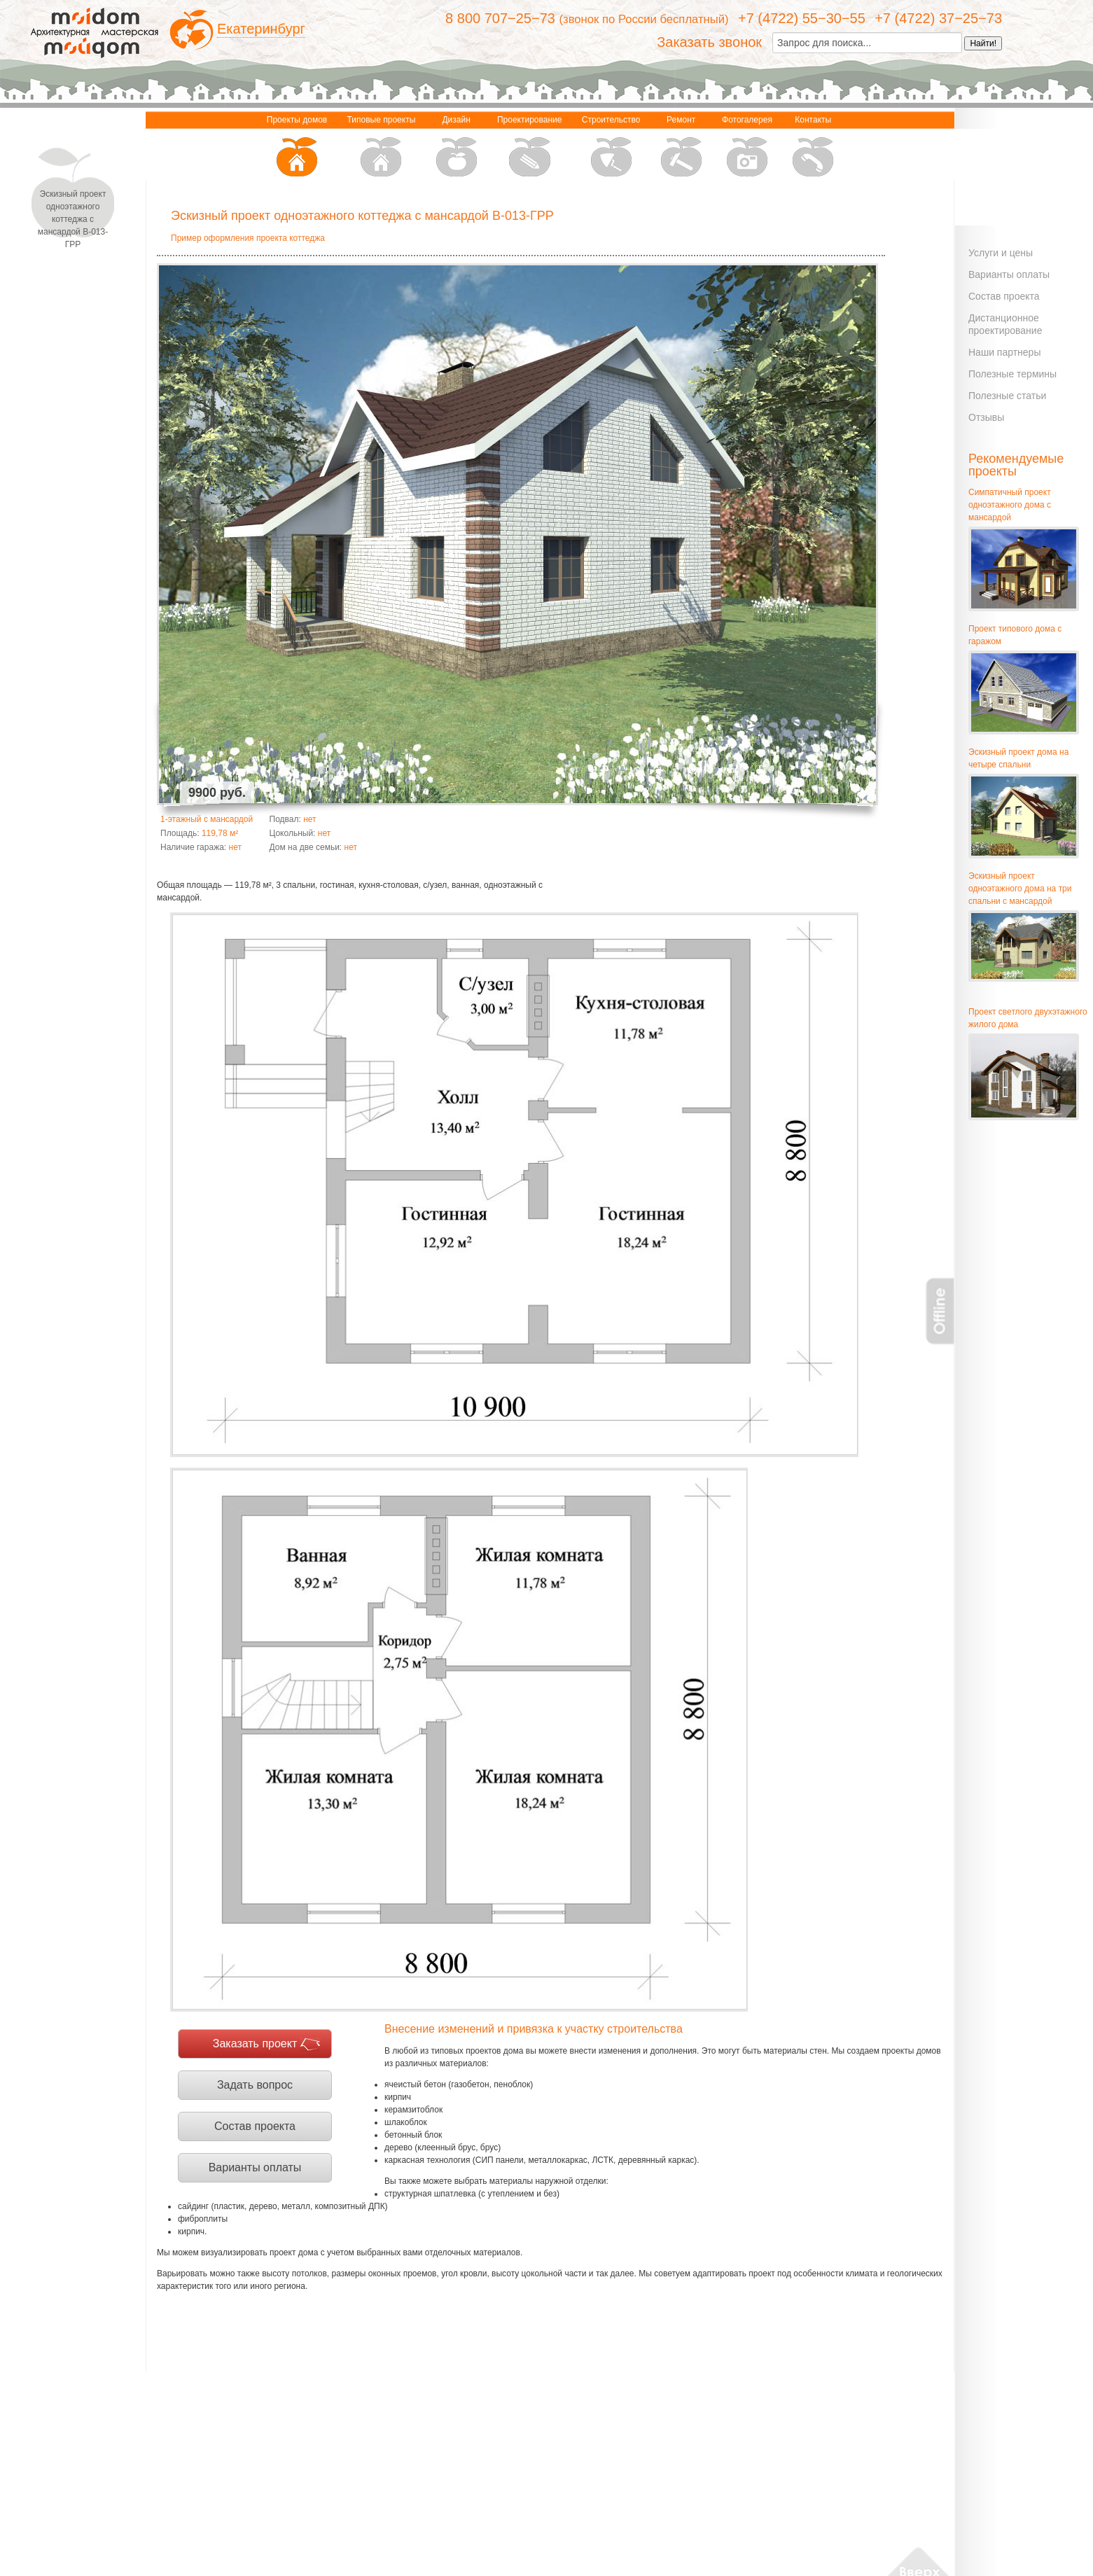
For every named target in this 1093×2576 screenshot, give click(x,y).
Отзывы (986, 417)
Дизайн (457, 147)
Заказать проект (255, 2043)
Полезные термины (1012, 374)
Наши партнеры (1004, 352)
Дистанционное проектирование (1005, 324)
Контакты (813, 147)
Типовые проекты (381, 147)
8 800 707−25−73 (500, 18)
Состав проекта (254, 2126)
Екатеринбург (261, 28)
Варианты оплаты (255, 2167)
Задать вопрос (255, 2085)
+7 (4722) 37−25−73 (938, 18)
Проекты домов (297, 147)
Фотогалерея (747, 147)
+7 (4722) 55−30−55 (801, 18)
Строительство (611, 147)
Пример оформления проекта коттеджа (248, 238)
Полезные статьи (1007, 395)
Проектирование (529, 147)
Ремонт (681, 147)
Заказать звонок (709, 42)
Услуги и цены (1000, 252)
